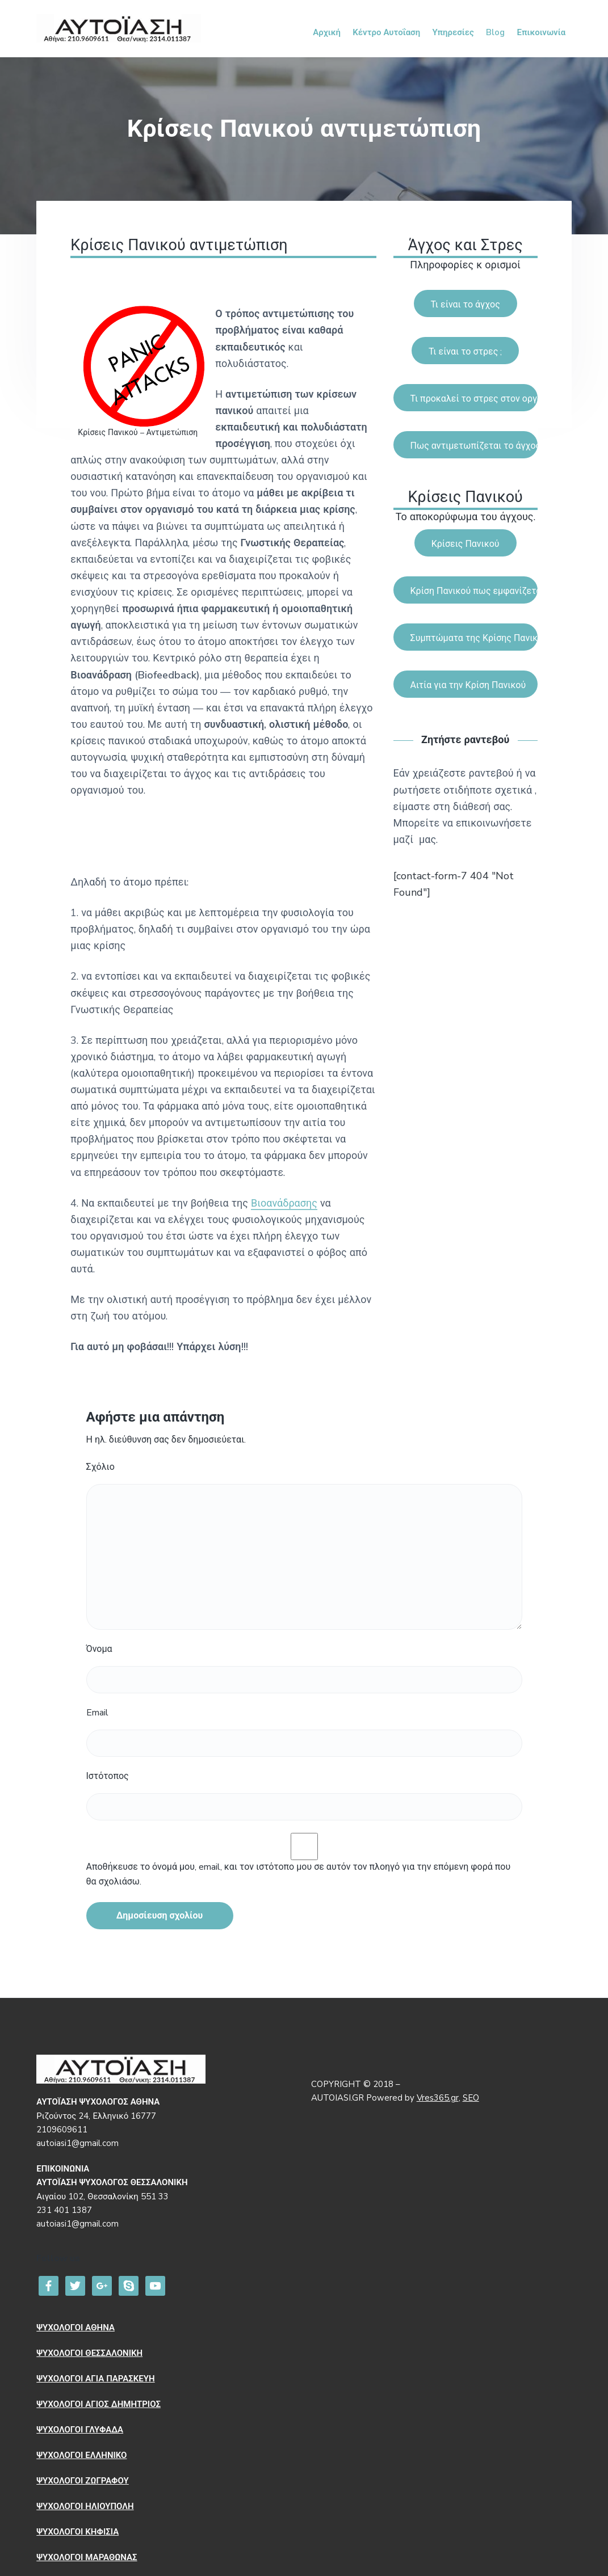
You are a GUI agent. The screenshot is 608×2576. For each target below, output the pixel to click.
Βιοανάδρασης (284, 1203)
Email (97, 1712)
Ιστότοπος (107, 1776)
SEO (471, 2097)
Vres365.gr (438, 2097)
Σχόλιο (100, 1467)
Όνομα (99, 1649)
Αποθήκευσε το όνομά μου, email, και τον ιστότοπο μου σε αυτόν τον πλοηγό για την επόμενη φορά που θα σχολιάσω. (298, 1874)
